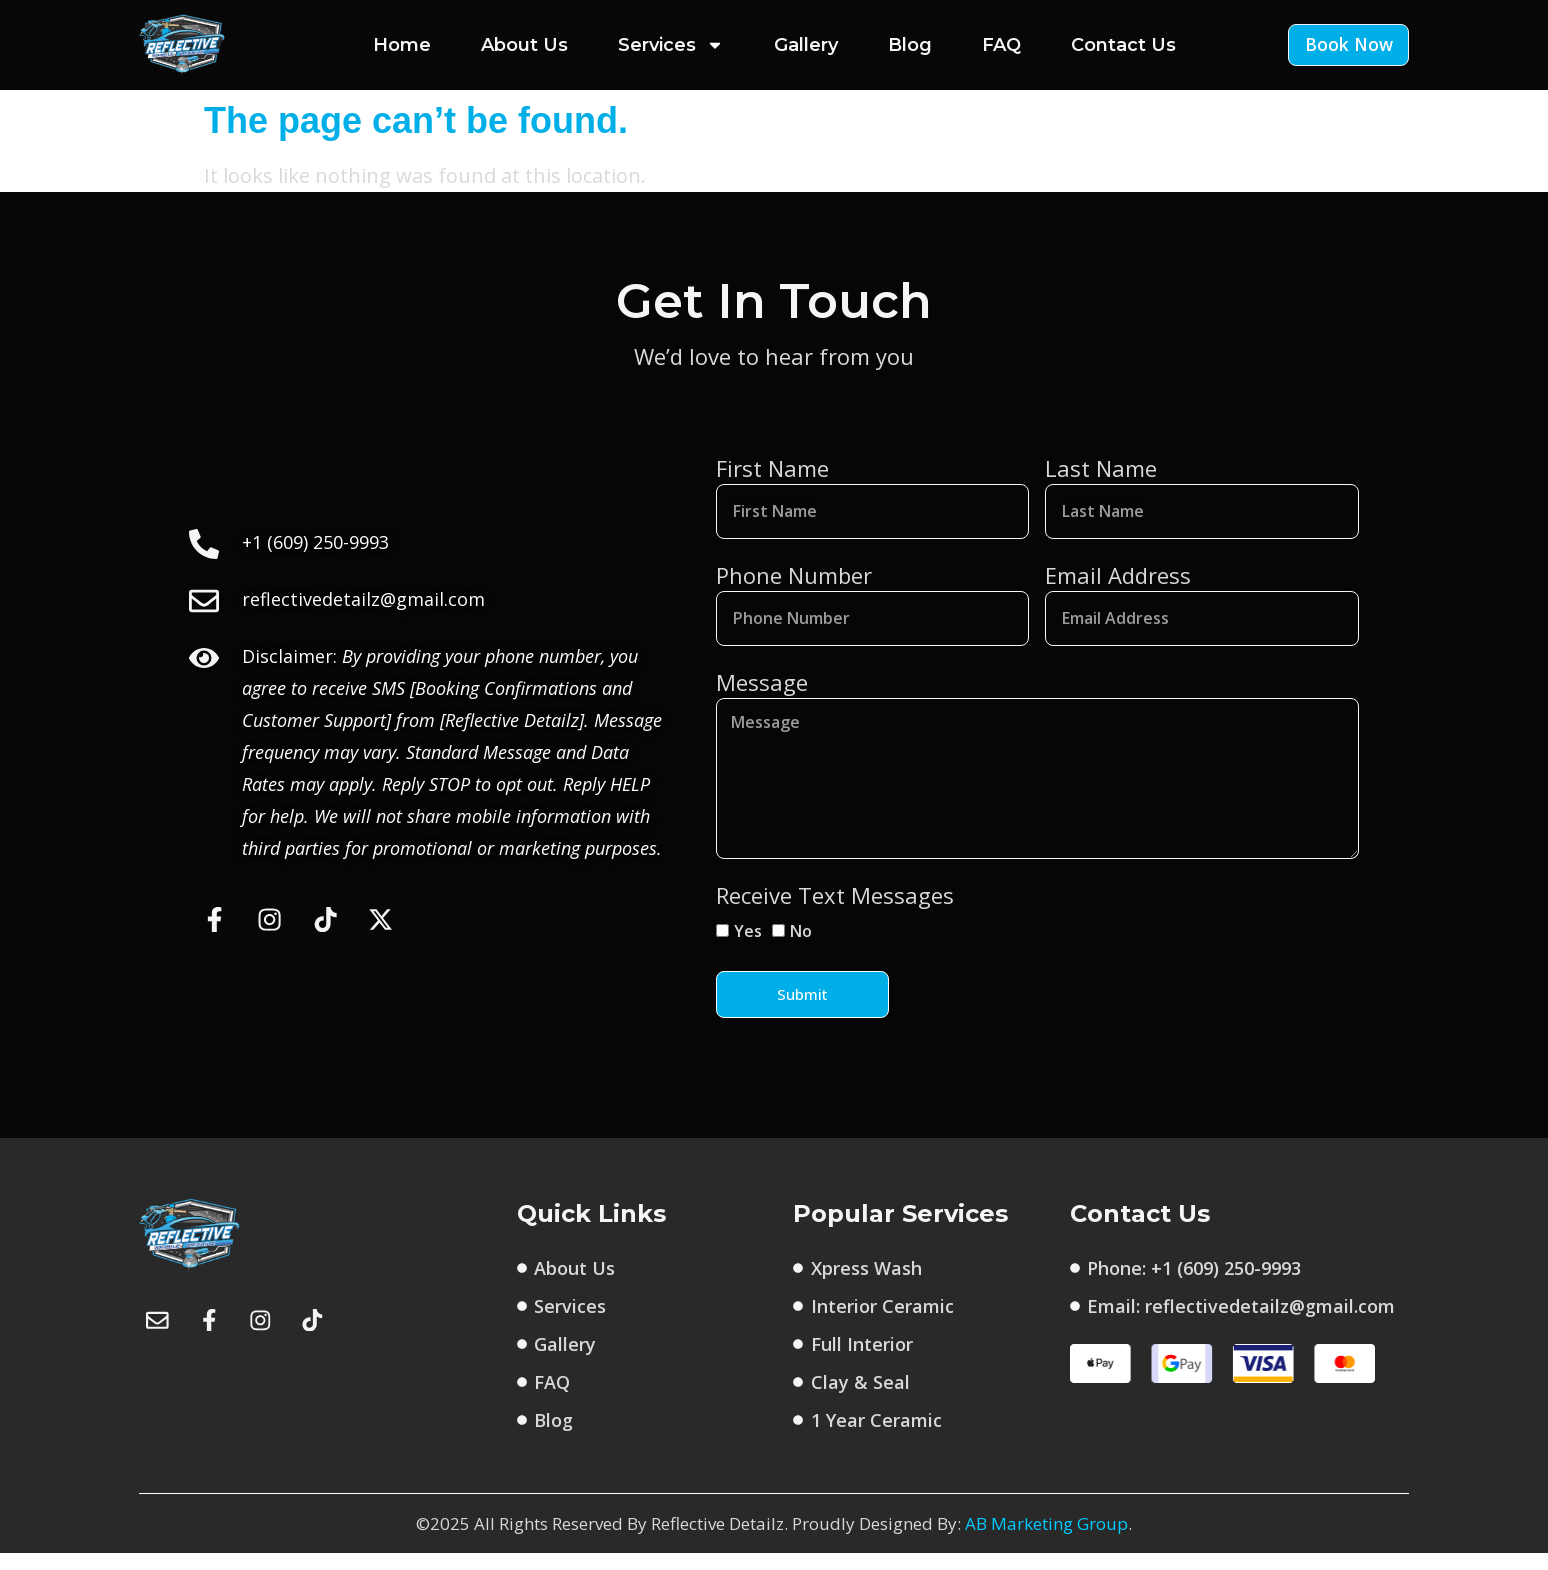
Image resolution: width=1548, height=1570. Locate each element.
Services (671, 45)
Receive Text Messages (835, 912)
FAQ (1001, 45)
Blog (910, 45)
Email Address (1118, 578)
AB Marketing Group (1046, 1540)
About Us (524, 45)
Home (402, 45)
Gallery (806, 45)
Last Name (1101, 468)
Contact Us (1123, 45)
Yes (748, 948)
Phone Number (794, 578)
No (801, 948)
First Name (772, 468)
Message (762, 688)
